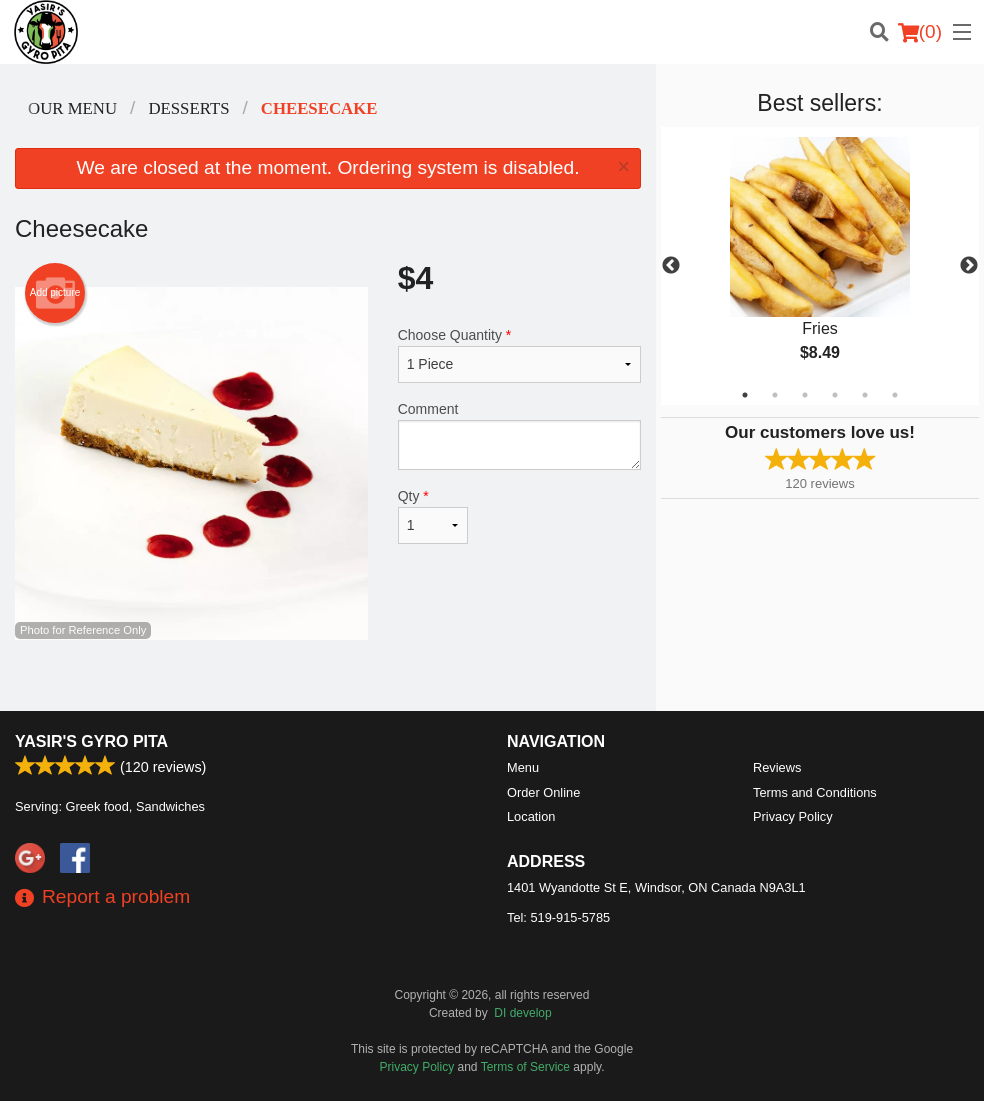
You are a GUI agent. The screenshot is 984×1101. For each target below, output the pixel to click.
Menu (523, 767)
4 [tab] (835, 395)
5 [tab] (865, 395)
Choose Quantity (519, 355)
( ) (920, 32)
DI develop (522, 1013)
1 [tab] (745, 395)
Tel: (558, 917)
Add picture (55, 293)
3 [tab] (805, 395)
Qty (433, 516)
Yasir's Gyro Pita (91, 741)
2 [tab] (775, 395)
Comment (519, 435)
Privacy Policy (793, 816)
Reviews (777, 767)
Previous (671, 266)
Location (531, 816)
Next (969, 266)
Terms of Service (525, 1067)
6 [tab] (895, 395)
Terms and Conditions (815, 792)
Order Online (543, 792)
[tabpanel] (820, 266)
